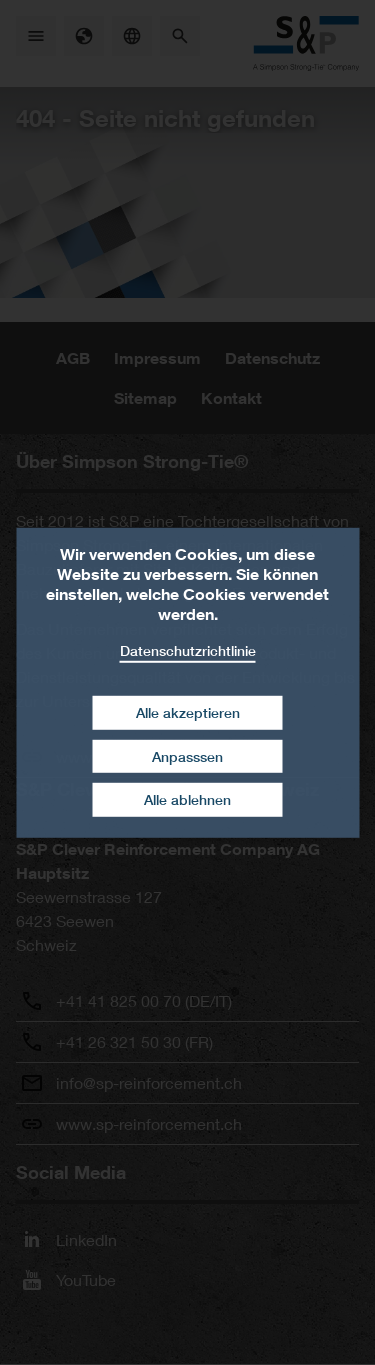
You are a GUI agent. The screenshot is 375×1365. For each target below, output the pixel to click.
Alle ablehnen (187, 799)
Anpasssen (187, 756)
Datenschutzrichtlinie (188, 649)
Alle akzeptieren (188, 712)
